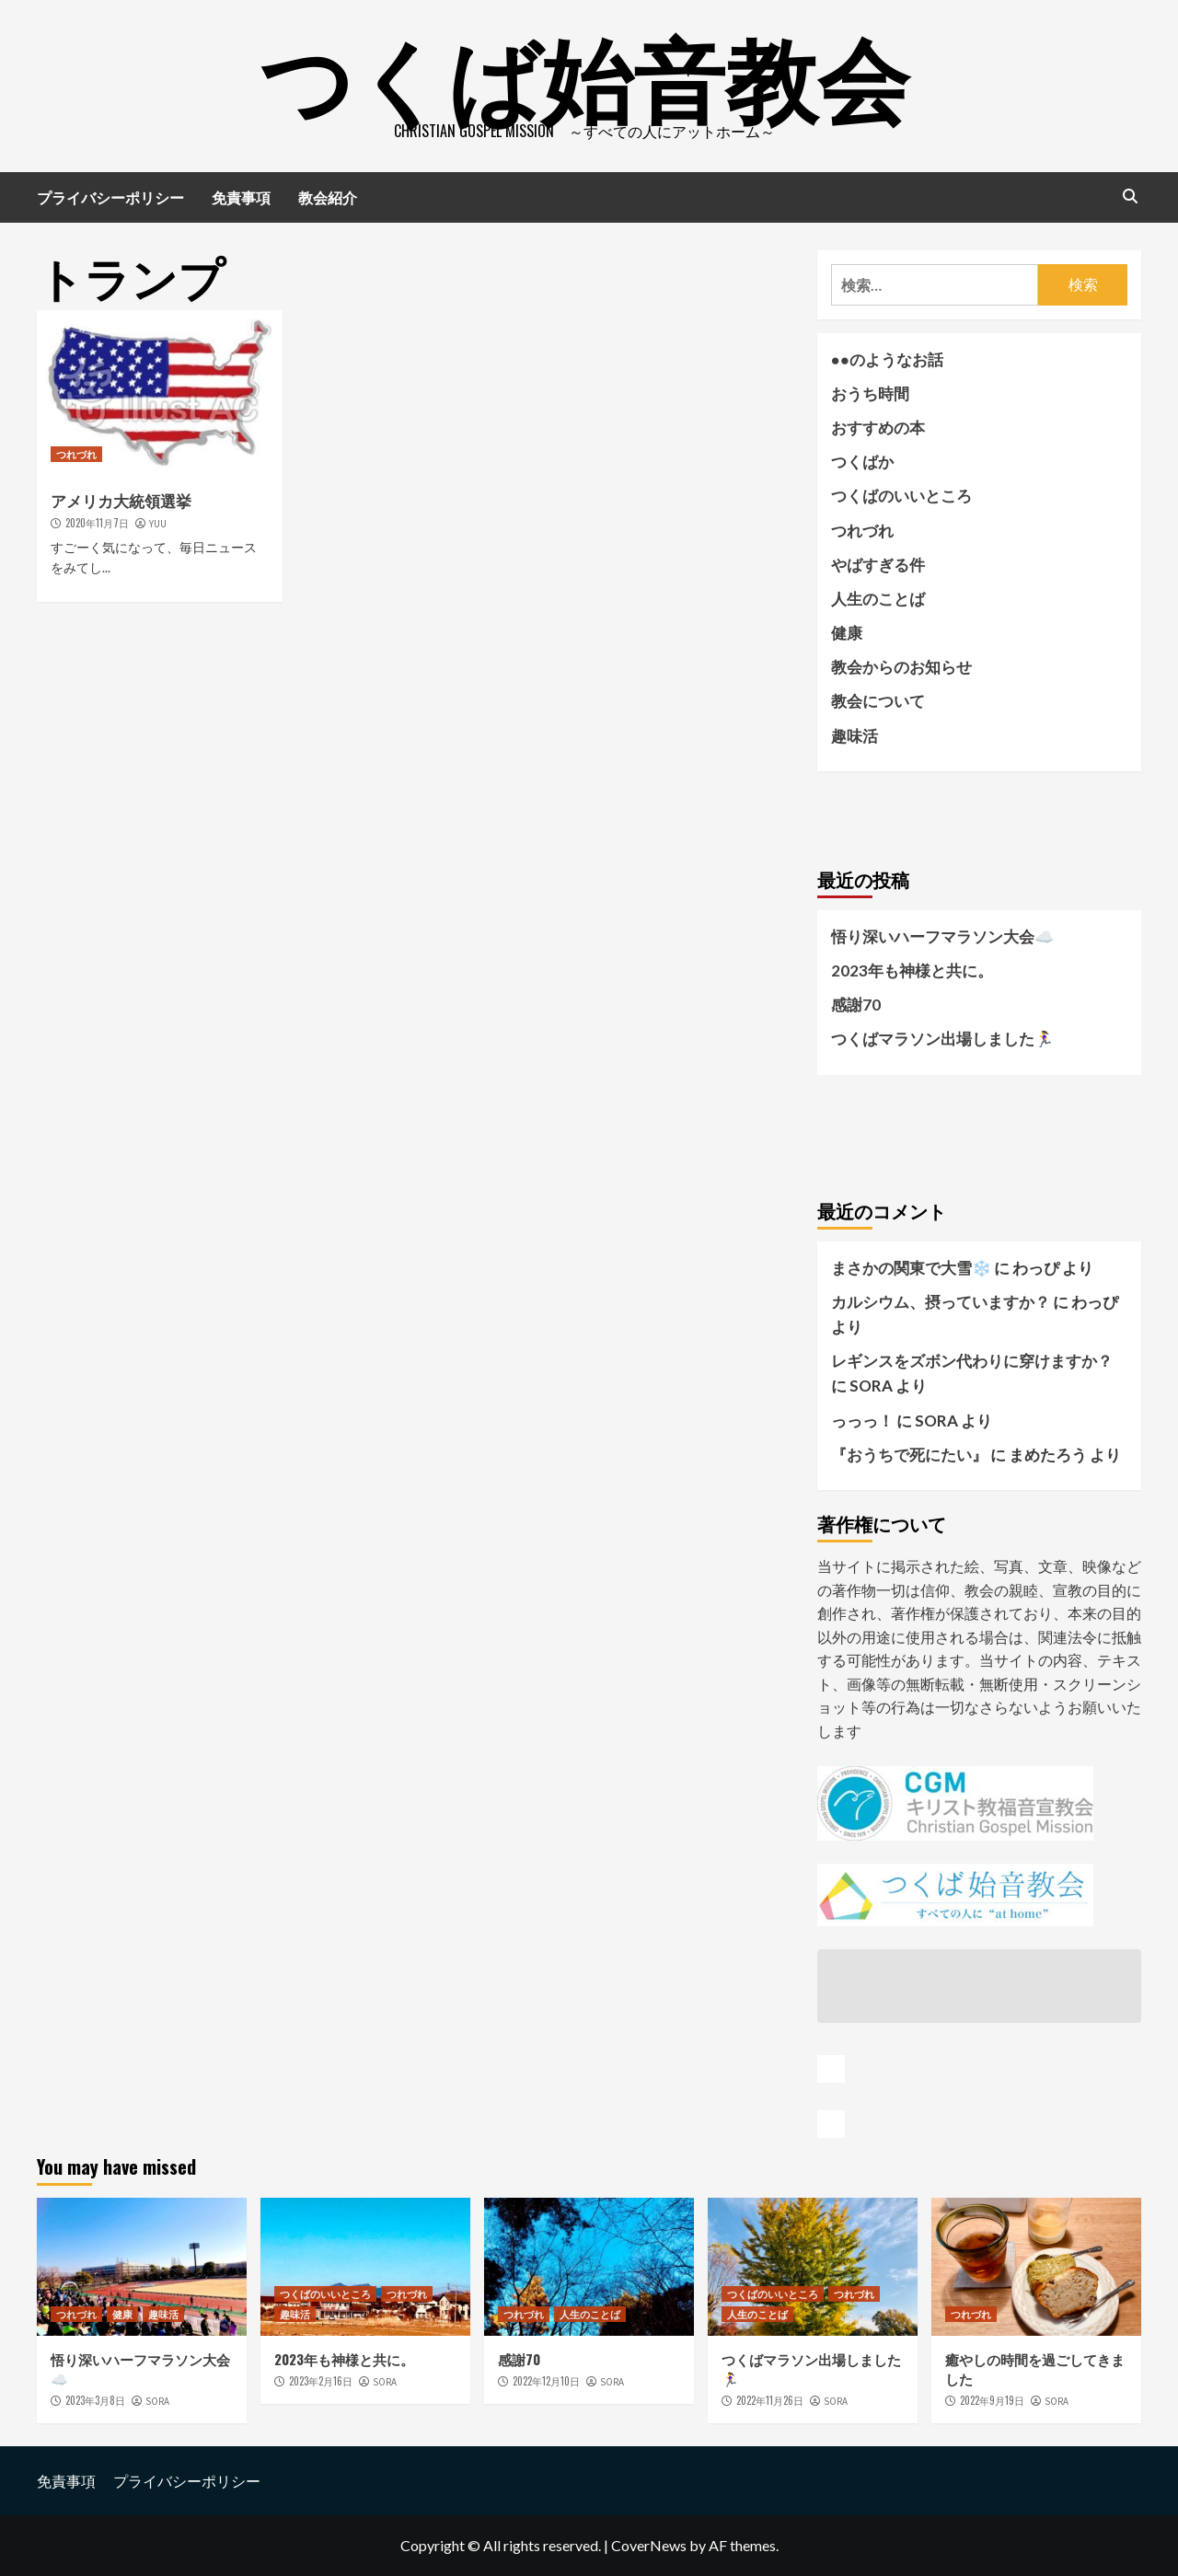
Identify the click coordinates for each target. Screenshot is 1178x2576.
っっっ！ (862, 1420)
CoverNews (649, 2545)
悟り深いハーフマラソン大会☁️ (942, 936)
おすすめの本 (878, 427)
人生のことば (878, 598)
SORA (157, 2401)
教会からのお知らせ (901, 666)
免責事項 (241, 197)
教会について (878, 700)
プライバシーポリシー (110, 197)
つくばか (862, 461)
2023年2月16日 (320, 2381)
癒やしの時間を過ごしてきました (1035, 2368)
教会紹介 (327, 197)
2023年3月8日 (95, 2400)
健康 (846, 632)
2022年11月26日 (769, 2400)
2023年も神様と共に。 (912, 970)
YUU (158, 523)
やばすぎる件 (878, 564)
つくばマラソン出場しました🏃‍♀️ (942, 1038)
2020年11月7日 (97, 522)
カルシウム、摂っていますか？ (940, 1301)
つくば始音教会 (584, 74)
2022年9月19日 (992, 2400)
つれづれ (76, 453)
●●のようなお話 (887, 359)
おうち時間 (870, 393)
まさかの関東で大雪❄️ (911, 1267)
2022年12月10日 (546, 2381)
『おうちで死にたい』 (909, 1454)
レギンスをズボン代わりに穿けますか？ (972, 1360)
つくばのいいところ (901, 495)
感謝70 (856, 1004)
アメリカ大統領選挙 (121, 500)
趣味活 (854, 735)
